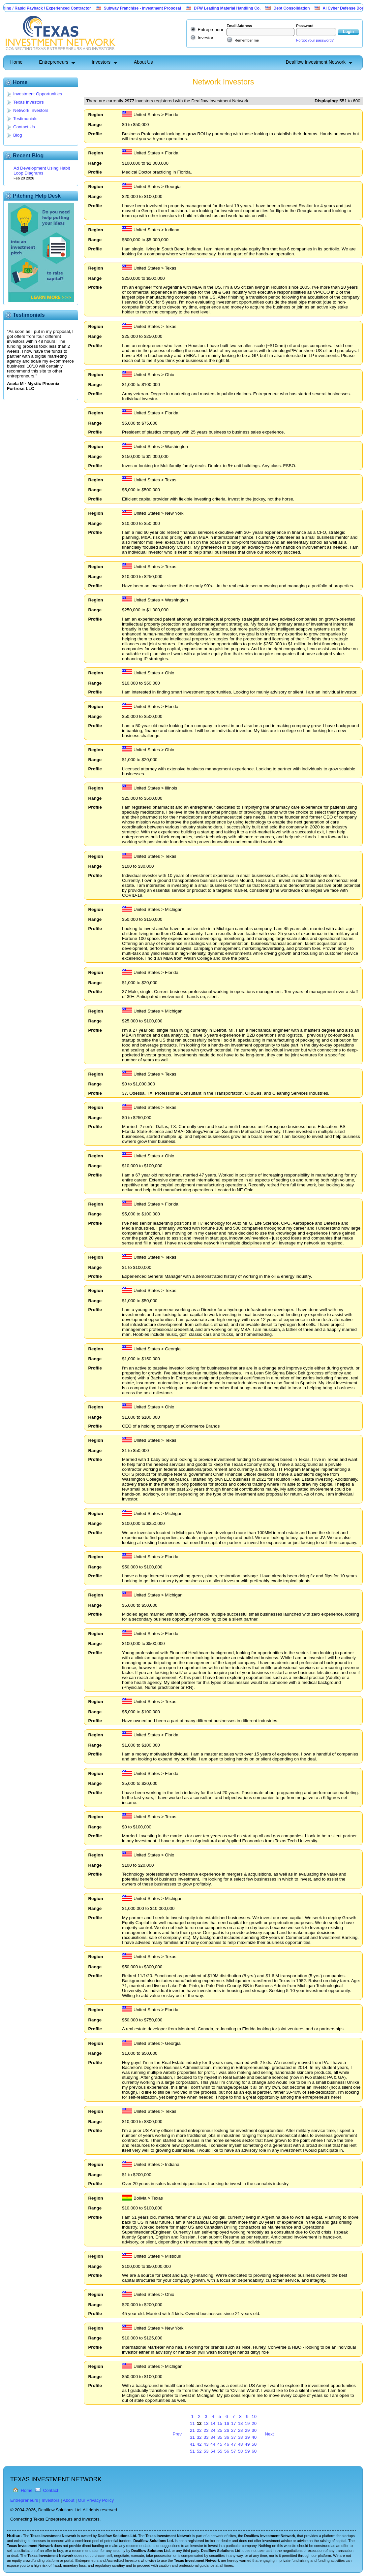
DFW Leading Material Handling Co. (241, 8)
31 (192, 2437)
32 (199, 2437)
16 (226, 2423)
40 (254, 2437)
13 (206, 2423)
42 (199, 2444)
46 (226, 2444)
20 (254, 2423)
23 (206, 2430)
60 (254, 2451)
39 (247, 2437)
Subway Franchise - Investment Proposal (156, 8)
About (69, 2500)
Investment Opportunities (37, 93)
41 (192, 2444)
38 (240, 2437)
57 (233, 2451)
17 (233, 2423)
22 (199, 2430)
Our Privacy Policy (96, 2500)
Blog (17, 135)
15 (219, 2423)
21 (192, 2430)
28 (240, 2430)
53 (206, 2451)
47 (233, 2444)
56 (226, 2451)
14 (212, 2423)
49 (247, 2444)
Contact (50, 2490)
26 (226, 2430)
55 (219, 2451)
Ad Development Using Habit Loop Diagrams (42, 171)
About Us (143, 62)
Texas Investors (28, 102)
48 (240, 2444)
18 (240, 2423)
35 (219, 2437)
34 (212, 2437)
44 (212, 2444)
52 (199, 2451)
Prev (176, 2433)
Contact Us (24, 126)
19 (247, 2423)
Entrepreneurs (53, 62)
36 (226, 2437)
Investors (101, 62)
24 (212, 2430)
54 (212, 2451)
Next (269, 2433)
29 (247, 2430)
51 (192, 2451)
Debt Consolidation (306, 8)
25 (219, 2430)
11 (192, 2423)
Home (16, 62)
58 (240, 2451)
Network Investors (30, 110)
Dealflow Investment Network (316, 62)
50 (254, 2444)
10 (254, 2416)
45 (219, 2444)
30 (254, 2430)
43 (206, 2444)
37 (233, 2437)
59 (247, 2451)
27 (233, 2430)
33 (206, 2437)
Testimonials (25, 118)
